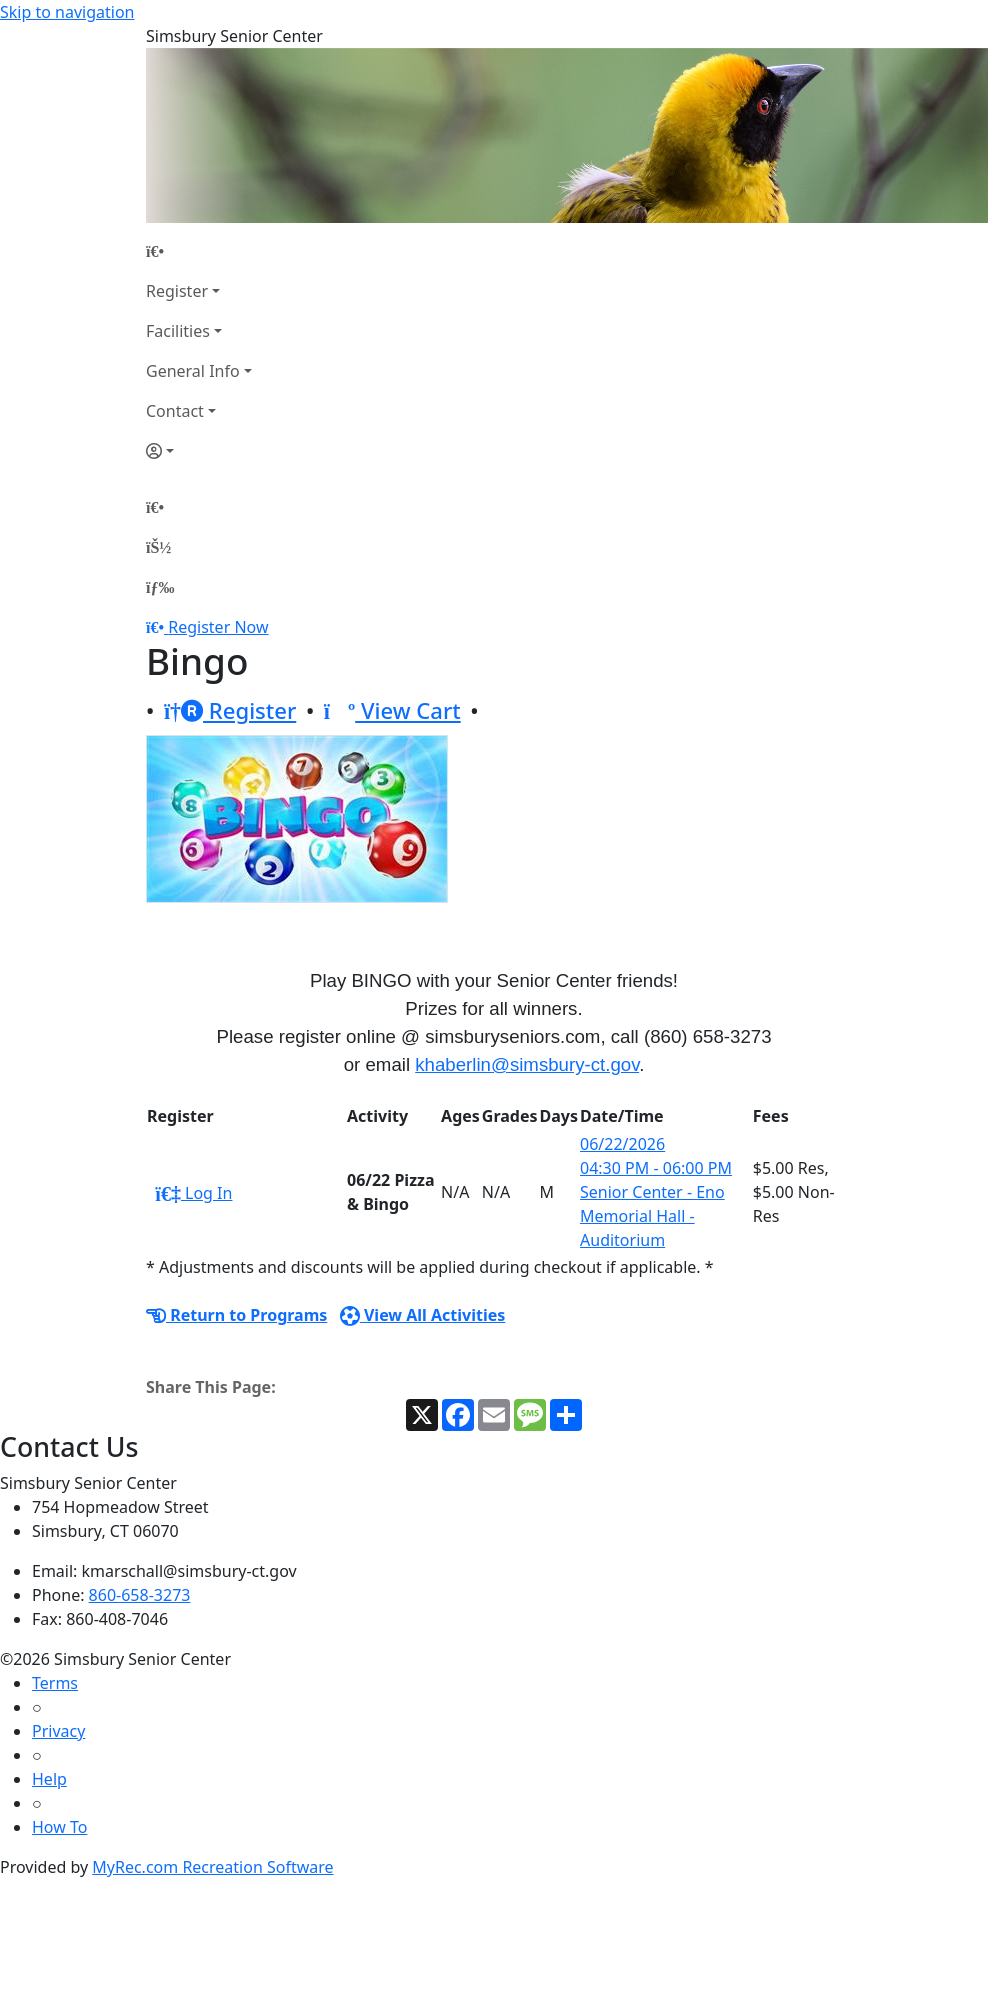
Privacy (58, 1731)
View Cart (392, 710)
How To (59, 1827)
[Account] (199, 451)
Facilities (178, 331)
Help (49, 1779)
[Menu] (160, 587)
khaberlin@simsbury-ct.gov (527, 1064)
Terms (55, 1683)
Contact (175, 411)
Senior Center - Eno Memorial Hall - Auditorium (652, 1216)
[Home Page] (199, 251)
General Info (193, 371)
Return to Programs (236, 1315)
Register (177, 291)
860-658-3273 (140, 1595)
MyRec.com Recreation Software (212, 1867)
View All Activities (423, 1315)
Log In (193, 1193)
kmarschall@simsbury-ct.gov (189, 1571)
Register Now (218, 627)
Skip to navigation (67, 12)
